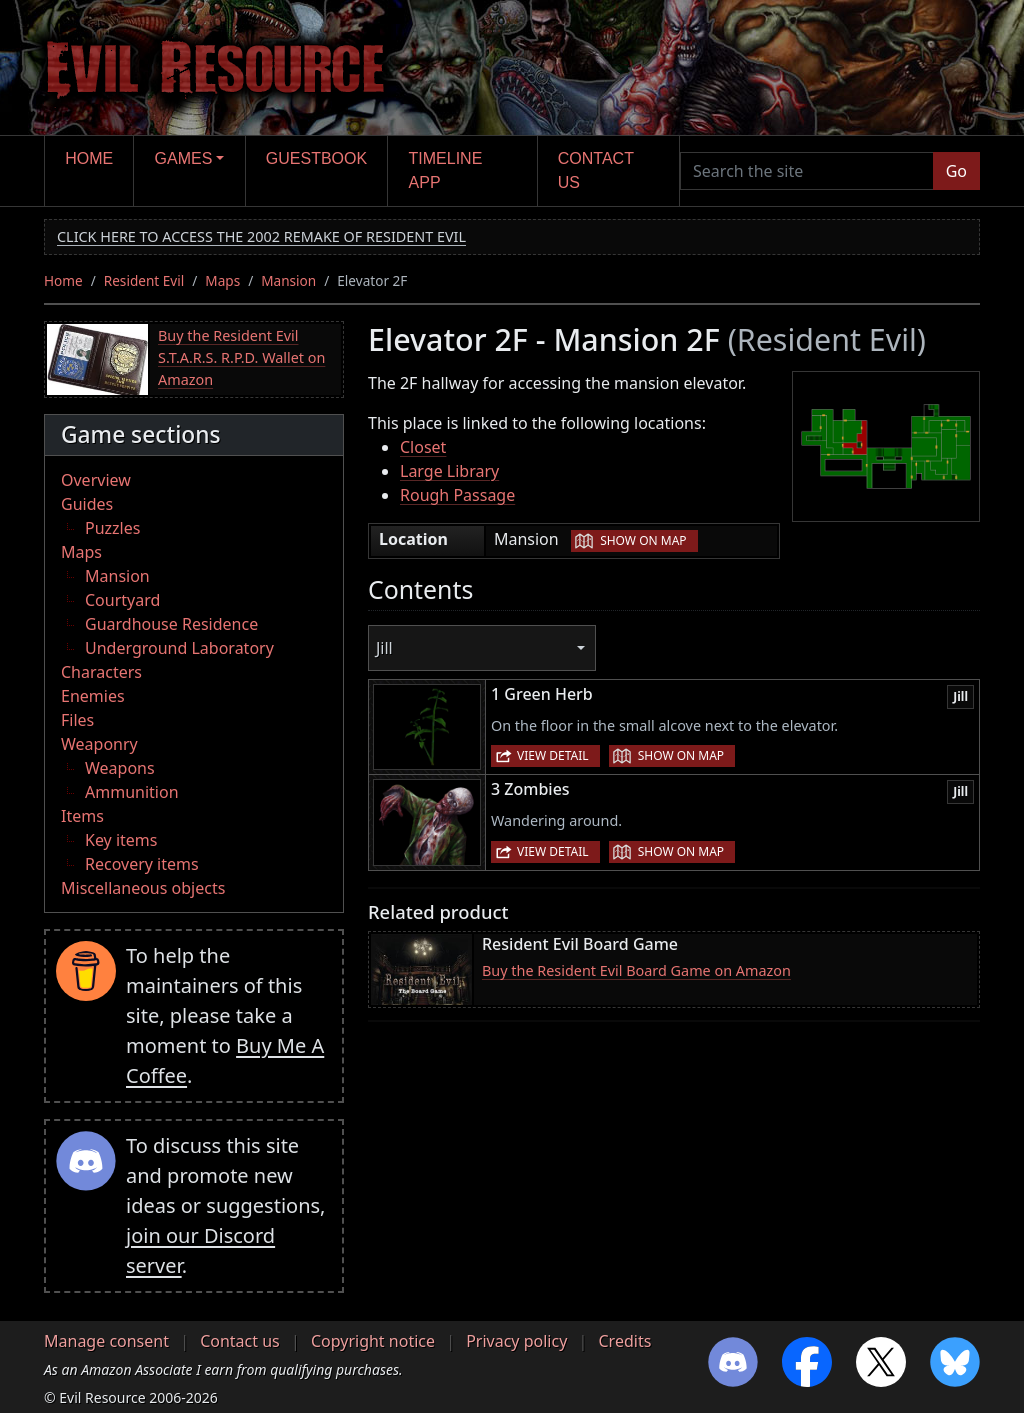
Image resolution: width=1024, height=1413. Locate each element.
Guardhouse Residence (171, 624)
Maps (222, 280)
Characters (101, 672)
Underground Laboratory (179, 648)
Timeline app (446, 170)
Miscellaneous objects (143, 888)
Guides (87, 504)
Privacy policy (516, 1341)
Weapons (120, 768)
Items (82, 816)
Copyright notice (373, 1341)
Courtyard (122, 600)
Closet (423, 447)
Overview (96, 480)
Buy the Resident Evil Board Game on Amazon (636, 970)
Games (184, 158)
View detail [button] (553, 755)
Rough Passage (457, 495)
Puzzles (112, 528)
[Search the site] (807, 171)
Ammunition (132, 792)
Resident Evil (144, 280)
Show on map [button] (643, 540)
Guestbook (316, 158)
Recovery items (142, 864)
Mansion (288, 280)
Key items (121, 840)
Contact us (596, 170)
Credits (624, 1341)
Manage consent (106, 1341)
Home (89, 158)
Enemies (93, 696)
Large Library (449, 471)
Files (77, 720)
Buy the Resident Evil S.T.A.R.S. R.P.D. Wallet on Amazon (241, 357)
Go (956, 171)
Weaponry (99, 744)
